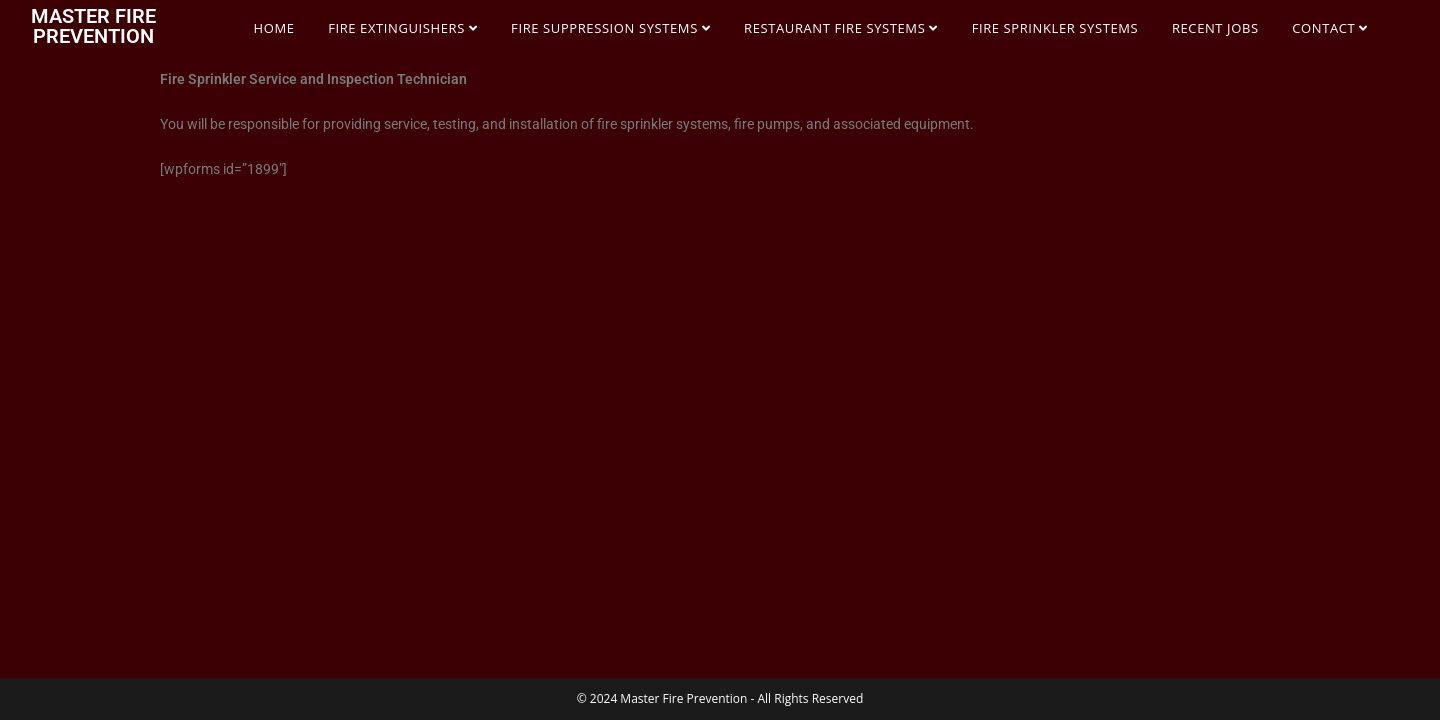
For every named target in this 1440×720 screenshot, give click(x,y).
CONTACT (1330, 28)
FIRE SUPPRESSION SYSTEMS (610, 28)
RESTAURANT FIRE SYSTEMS (841, 28)
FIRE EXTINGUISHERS (402, 28)
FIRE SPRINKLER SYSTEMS (1055, 28)
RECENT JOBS (1215, 28)
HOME (274, 28)
